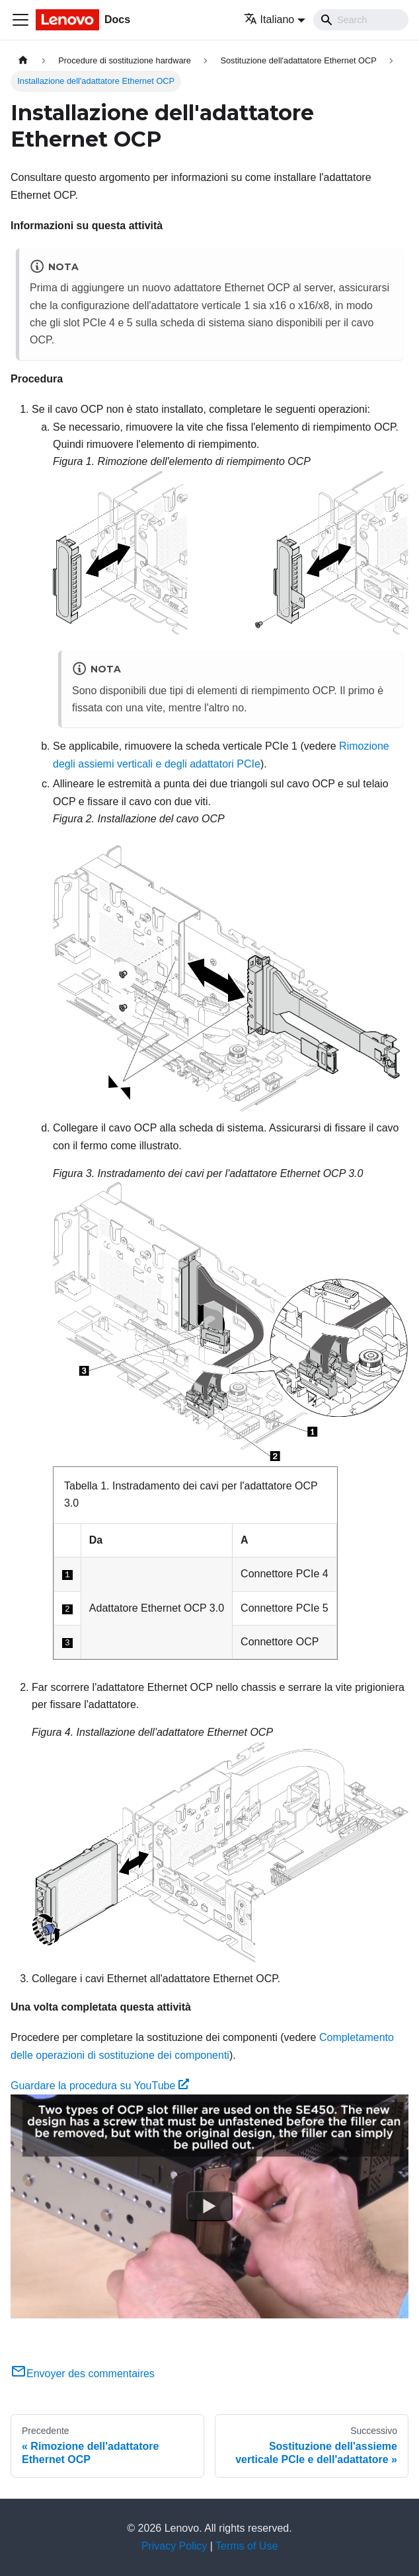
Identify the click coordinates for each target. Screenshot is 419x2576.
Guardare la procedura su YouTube (100, 2085)
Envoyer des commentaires (83, 2373)
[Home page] (23, 60)
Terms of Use (246, 2546)
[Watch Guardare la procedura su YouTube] (209, 2207)
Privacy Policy (174, 2546)
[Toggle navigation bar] (20, 20)
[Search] (360, 19)
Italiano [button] (269, 19)
